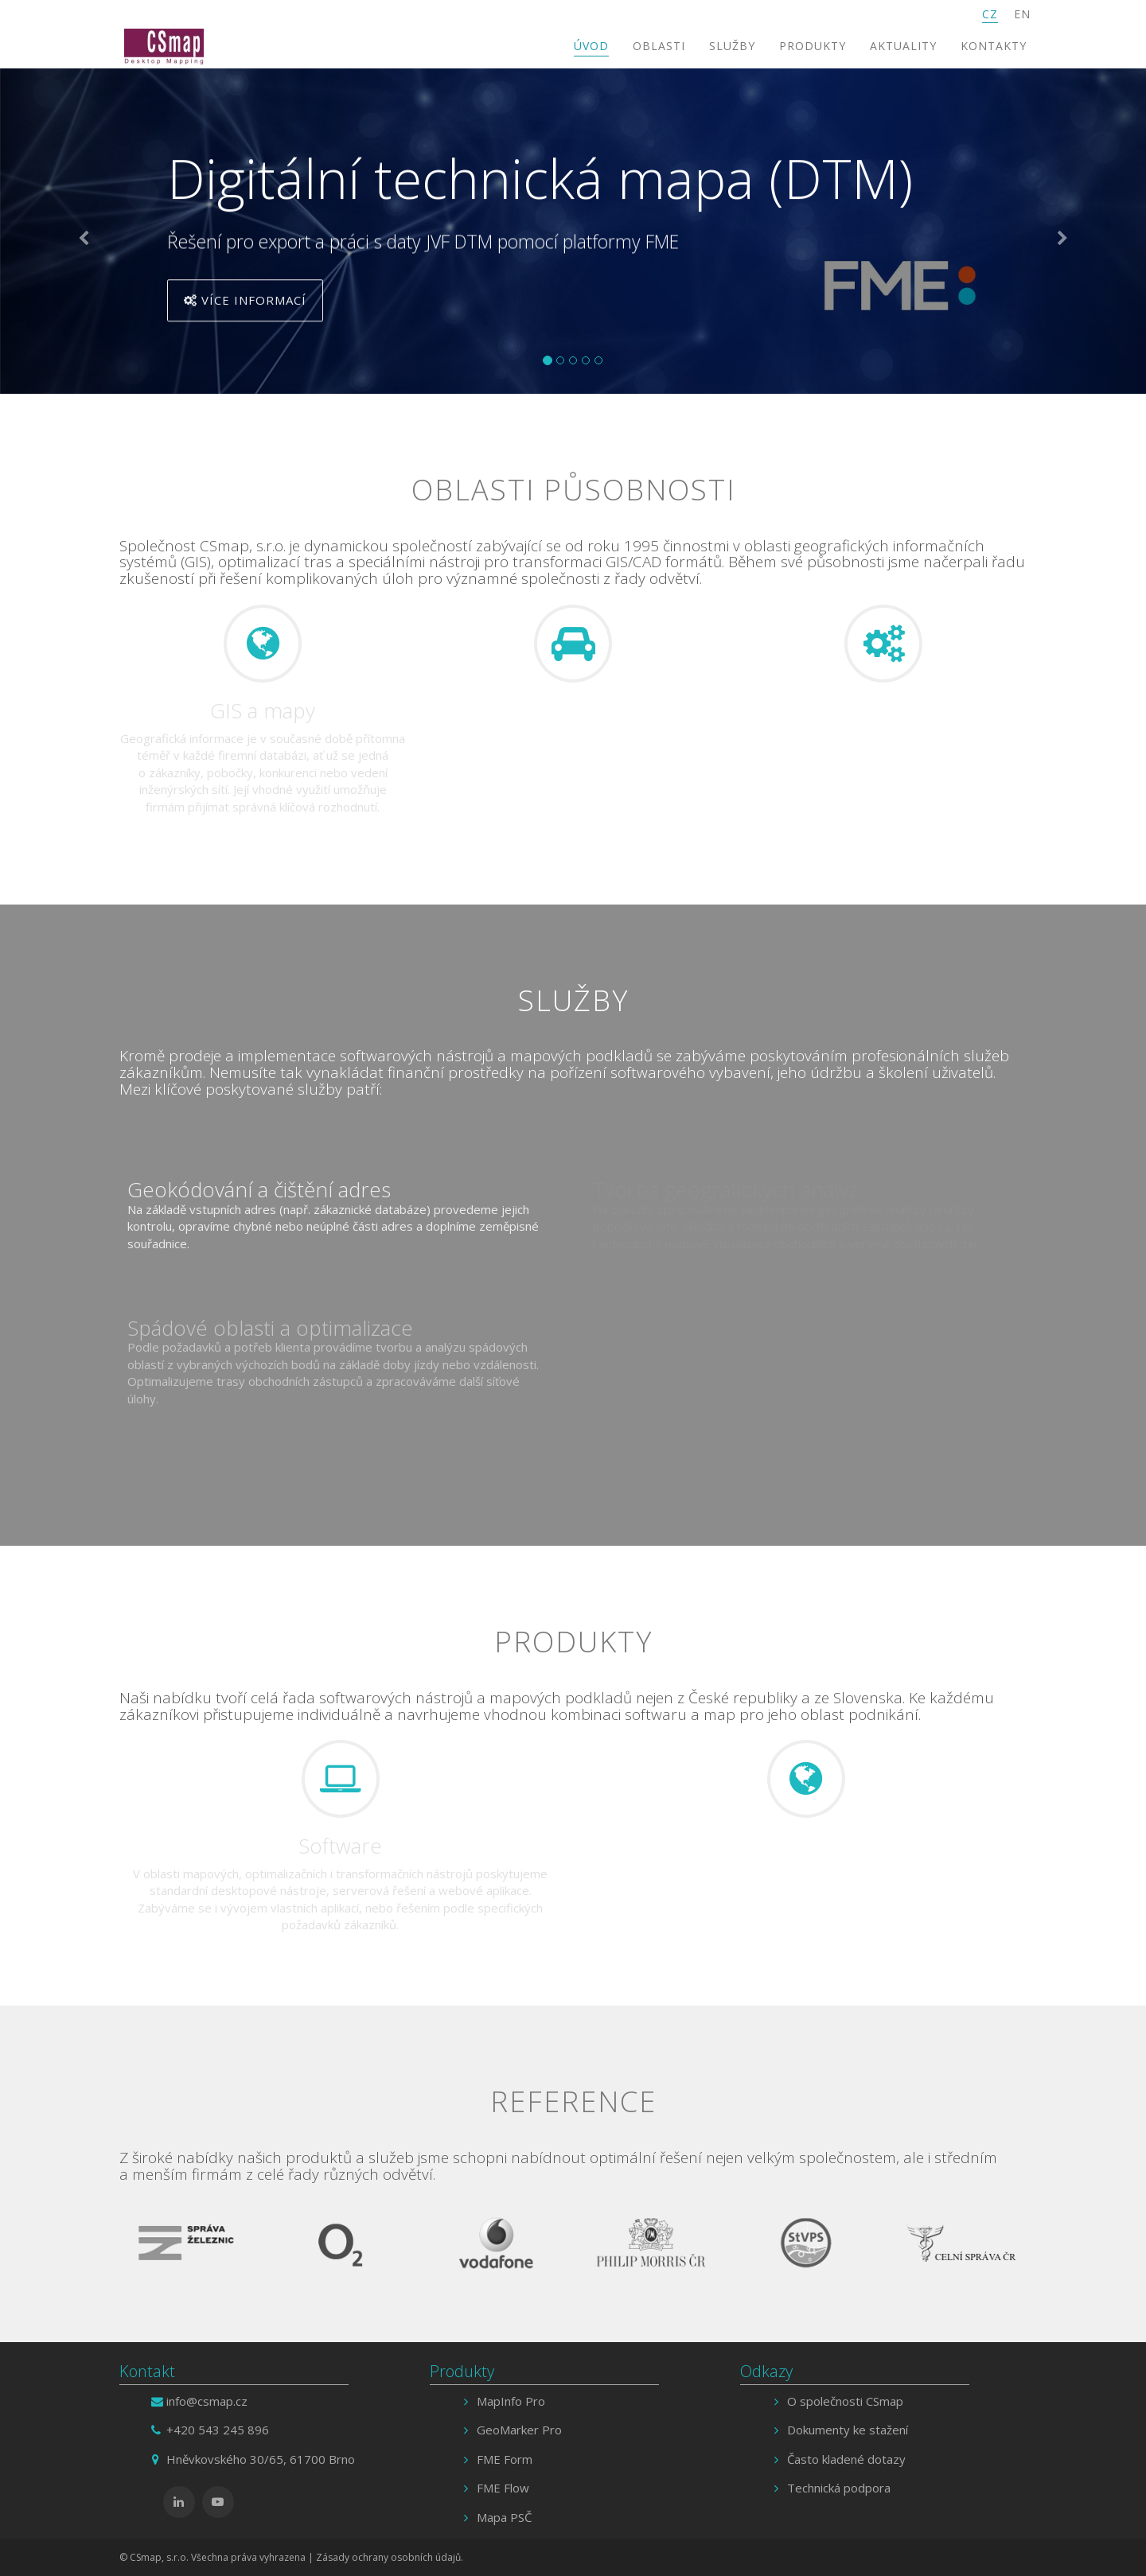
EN (1022, 13)
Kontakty (994, 45)
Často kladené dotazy (846, 2459)
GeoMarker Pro (519, 2430)
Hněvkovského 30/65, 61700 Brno (260, 2459)
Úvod (591, 45)
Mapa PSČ (504, 2517)
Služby (732, 45)
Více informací (245, 303)
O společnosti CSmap (845, 2401)
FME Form (504, 2459)
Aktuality (903, 45)
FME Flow (503, 2488)
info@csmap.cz (207, 2401)
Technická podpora (839, 2488)
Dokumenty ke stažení (847, 2430)
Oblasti (659, 45)
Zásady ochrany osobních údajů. (389, 2557)
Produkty (812, 45)
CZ (990, 13)
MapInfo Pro (511, 2401)
